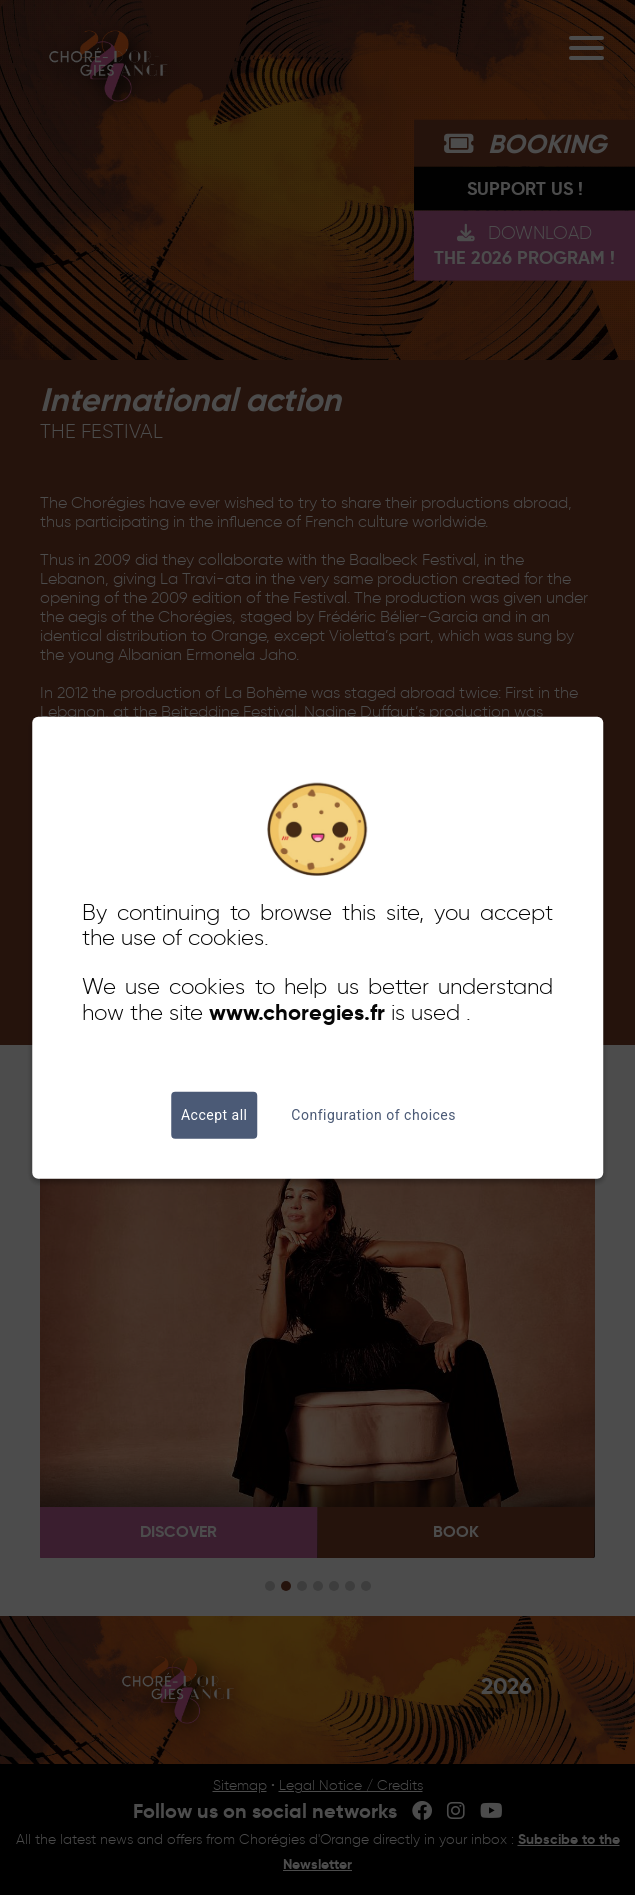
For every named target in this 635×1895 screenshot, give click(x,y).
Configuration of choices (373, 1115)
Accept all (214, 1115)
